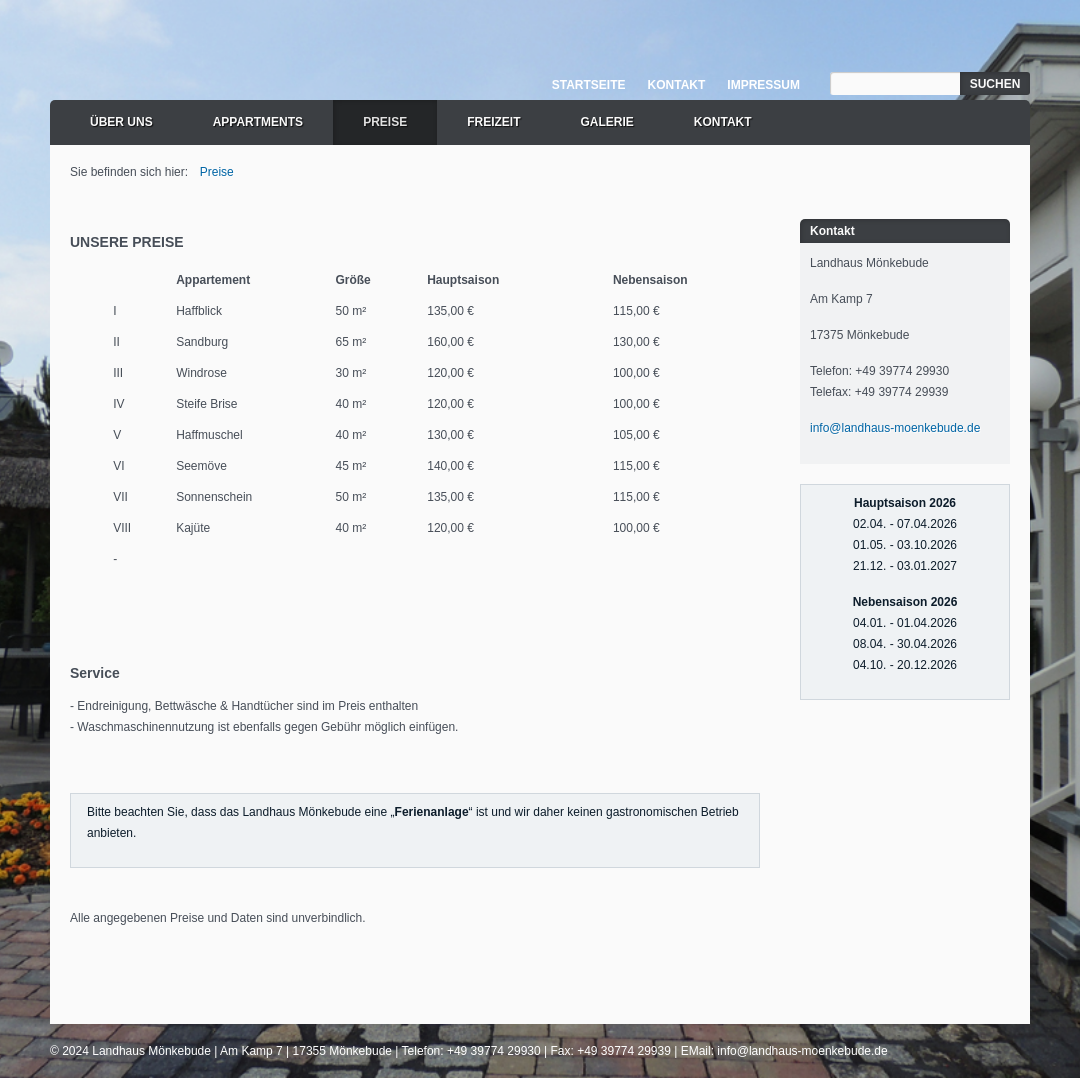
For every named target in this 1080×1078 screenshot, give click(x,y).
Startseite (589, 85)
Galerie (606, 122)
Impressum (763, 85)
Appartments (258, 122)
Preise (385, 122)
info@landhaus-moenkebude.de (895, 428)
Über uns (121, 122)
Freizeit (493, 122)
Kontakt (677, 85)
